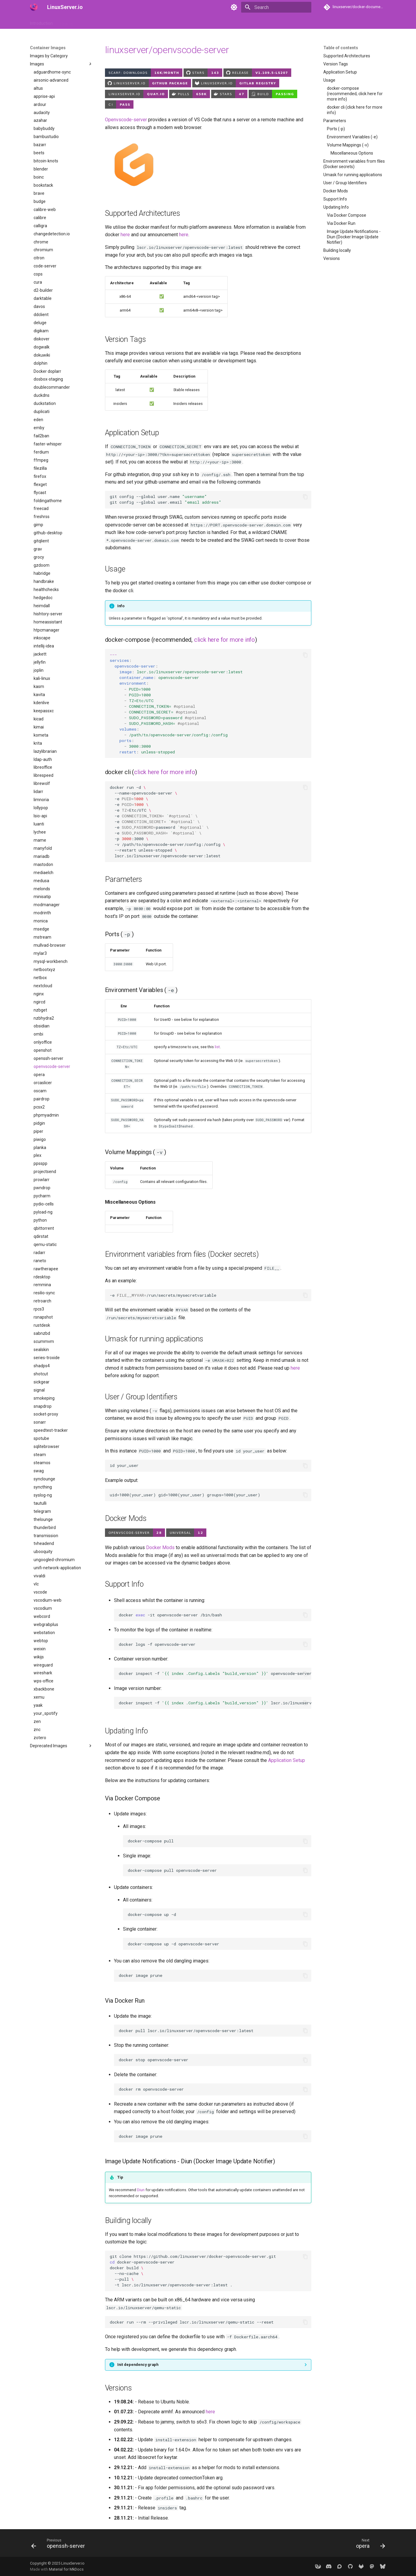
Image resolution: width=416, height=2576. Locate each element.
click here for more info (224, 639)
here (125, 234)
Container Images (97, 22)
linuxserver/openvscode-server (167, 50)
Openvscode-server (126, 119)
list (217, 1047)
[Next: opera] (368, 2544)
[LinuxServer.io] (34, 7)
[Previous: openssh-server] (60, 2544)
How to (66, 22)
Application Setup (286, 1760)
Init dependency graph (137, 2364)
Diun (141, 2190)
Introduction (41, 22)
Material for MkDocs (66, 2569)
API (124, 22)
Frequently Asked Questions (161, 22)
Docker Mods (160, 1547)
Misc (199, 22)
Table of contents (340, 47)
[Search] (276, 7)
